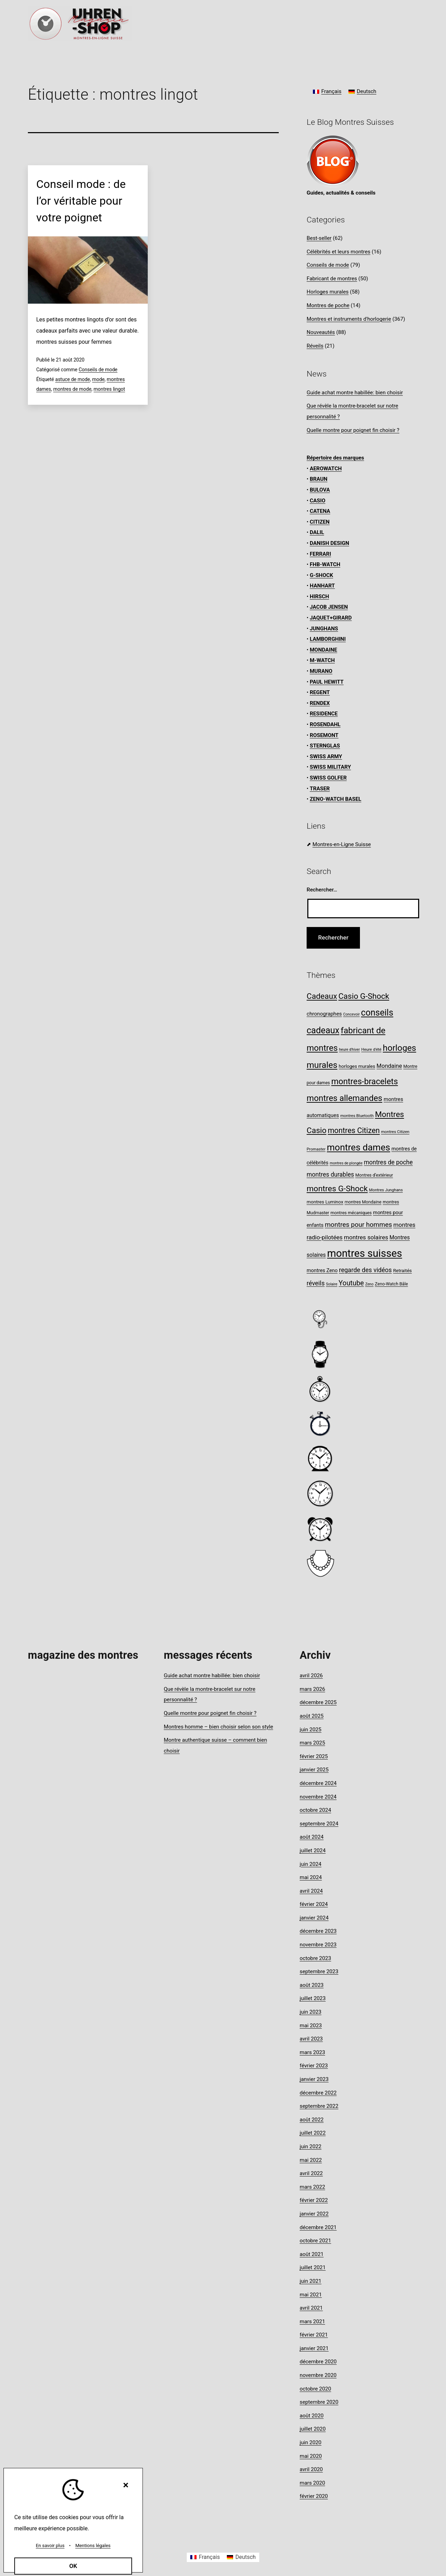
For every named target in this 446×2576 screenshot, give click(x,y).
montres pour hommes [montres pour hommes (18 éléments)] (358, 1225)
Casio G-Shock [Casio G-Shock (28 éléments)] (363, 996)
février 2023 (314, 2065)
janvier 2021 (314, 2348)
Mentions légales (92, 2545)
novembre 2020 (318, 2375)
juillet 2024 (313, 1850)
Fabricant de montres (332, 278)
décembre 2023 (318, 1931)
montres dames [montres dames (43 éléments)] (358, 1147)
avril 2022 (311, 2173)
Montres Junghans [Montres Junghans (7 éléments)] (386, 1189)
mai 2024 (311, 1877)
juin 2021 (310, 2281)
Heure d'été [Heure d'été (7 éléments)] (371, 1049)
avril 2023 (311, 2039)
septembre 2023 (319, 1971)
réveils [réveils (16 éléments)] (316, 1283)
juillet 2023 (313, 1998)
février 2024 (314, 1904)
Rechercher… (322, 890)
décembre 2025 (318, 1702)
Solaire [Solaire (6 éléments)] (332, 1284)
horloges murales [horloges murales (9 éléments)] (357, 1066)
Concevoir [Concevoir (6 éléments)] (351, 1014)
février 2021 (314, 2335)
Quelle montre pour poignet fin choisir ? (353, 430)
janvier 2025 (314, 1769)
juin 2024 (310, 1864)
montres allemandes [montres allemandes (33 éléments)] (344, 1098)
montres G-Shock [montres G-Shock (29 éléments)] (337, 1188)
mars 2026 (312, 1689)
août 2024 (312, 1837)
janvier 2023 (314, 2079)
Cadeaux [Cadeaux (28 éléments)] (322, 996)
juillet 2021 (313, 2267)
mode (98, 379)
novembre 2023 (318, 1945)
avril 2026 (311, 1675)
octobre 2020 (315, 2389)
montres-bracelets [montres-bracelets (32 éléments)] (364, 1081)
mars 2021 (312, 2321)
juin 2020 (310, 2442)
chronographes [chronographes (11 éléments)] (324, 1014)
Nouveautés (321, 332)
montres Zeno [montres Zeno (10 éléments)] (322, 1271)
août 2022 (312, 2120)
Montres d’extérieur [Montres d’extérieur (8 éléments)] (374, 1175)
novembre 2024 (318, 1797)
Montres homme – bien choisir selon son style (218, 1727)
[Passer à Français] (327, 92)
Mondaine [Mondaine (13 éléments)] (389, 1066)
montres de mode (72, 389)
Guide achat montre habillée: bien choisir (355, 392)
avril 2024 (311, 1891)
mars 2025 (312, 1743)
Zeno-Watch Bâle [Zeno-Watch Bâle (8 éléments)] (391, 1283)
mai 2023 (311, 2025)
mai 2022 (311, 2160)
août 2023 (312, 1985)
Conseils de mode (98, 369)
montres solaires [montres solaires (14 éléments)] (366, 1237)
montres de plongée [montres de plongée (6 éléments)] (346, 1163)
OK (73, 2565)
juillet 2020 (313, 2429)
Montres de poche (328, 305)
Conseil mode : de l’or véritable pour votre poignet (81, 200)
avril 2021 (311, 2308)
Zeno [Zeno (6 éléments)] (369, 1284)
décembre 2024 (318, 1783)
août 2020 (312, 2415)
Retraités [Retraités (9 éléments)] (402, 1270)
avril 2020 (311, 2469)
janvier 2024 (314, 1918)
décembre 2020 (318, 2361)
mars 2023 (312, 2052)
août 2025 (312, 1716)
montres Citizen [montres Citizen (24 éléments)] (354, 1130)
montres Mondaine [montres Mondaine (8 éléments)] (363, 1202)
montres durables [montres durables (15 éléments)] (330, 1174)
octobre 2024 (315, 1810)
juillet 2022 (313, 2133)
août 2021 (312, 2254)
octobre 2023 (315, 1958)
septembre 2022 (319, 2106)
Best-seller (319, 238)
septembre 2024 (319, 1824)
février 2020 (314, 2496)
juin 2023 (310, 2012)
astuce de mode (72, 379)
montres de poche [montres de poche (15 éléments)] (388, 1162)
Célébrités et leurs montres (338, 252)
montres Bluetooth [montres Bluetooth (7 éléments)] (357, 1115)
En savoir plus (50, 2545)
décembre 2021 (318, 2227)
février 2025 (314, 1756)
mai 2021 (311, 2295)
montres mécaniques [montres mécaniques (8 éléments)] (350, 1212)
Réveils (315, 346)
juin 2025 (310, 1729)
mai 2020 (311, 2456)
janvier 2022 (314, 2214)
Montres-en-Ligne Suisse (342, 844)
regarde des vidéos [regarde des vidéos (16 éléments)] (365, 1270)
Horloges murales (327, 292)
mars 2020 (312, 2483)
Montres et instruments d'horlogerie (349, 319)
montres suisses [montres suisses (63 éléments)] (364, 1253)
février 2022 (314, 2200)
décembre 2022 (318, 2093)
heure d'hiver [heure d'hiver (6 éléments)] (349, 1049)
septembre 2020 (319, 2402)
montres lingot (109, 389)
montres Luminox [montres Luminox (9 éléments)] (325, 1202)
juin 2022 (310, 2146)
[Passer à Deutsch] (362, 92)
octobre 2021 (315, 2240)
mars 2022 (312, 2187)
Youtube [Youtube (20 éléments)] (351, 1283)
